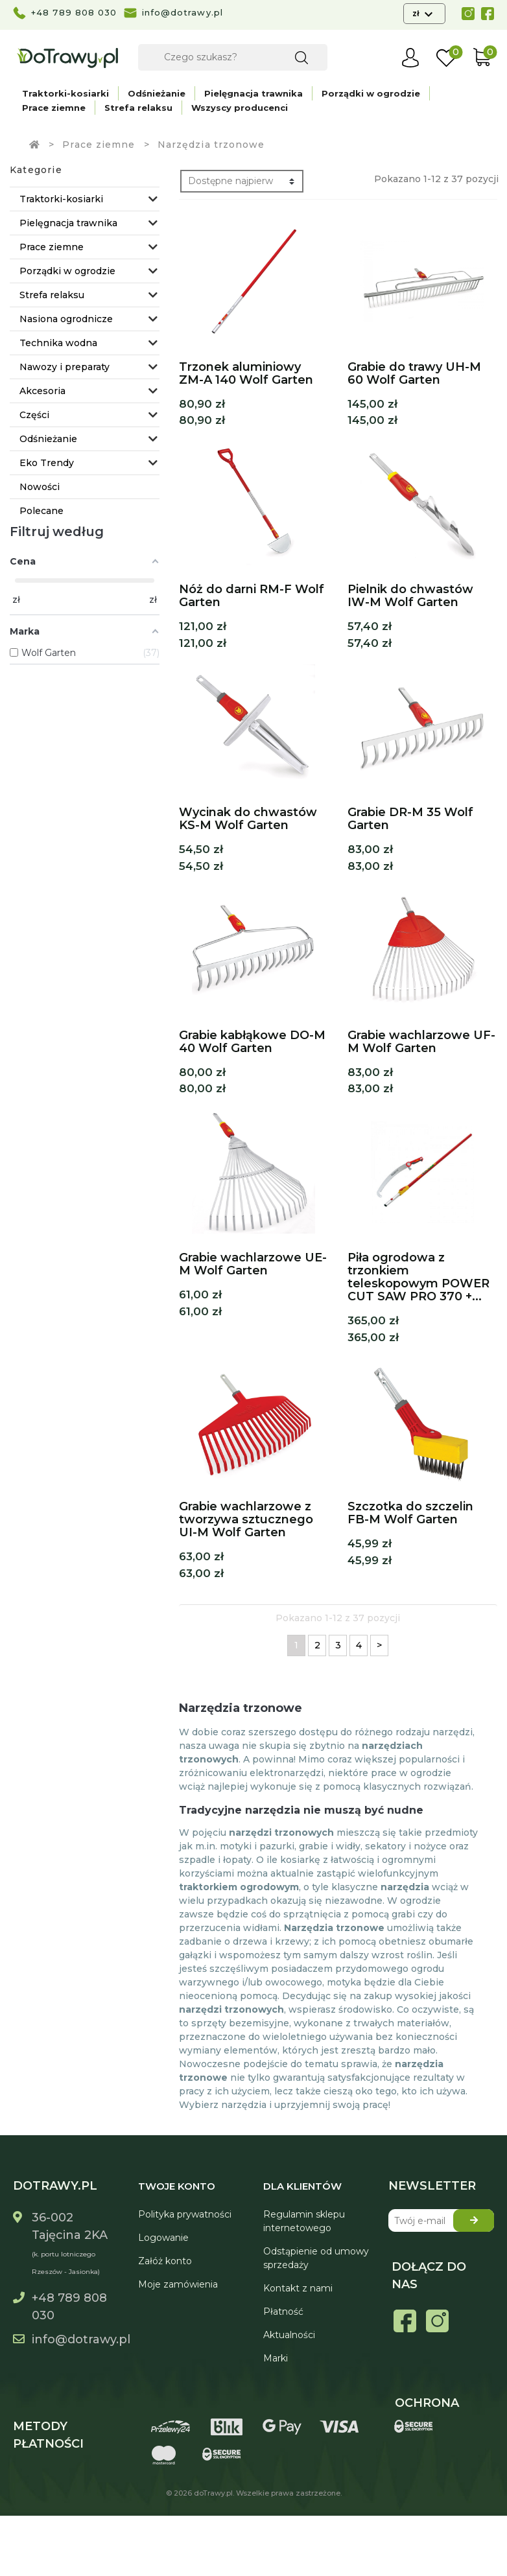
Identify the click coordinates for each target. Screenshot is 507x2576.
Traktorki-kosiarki (65, 93)
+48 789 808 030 (74, 12)
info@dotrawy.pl (183, 12)
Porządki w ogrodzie (371, 93)
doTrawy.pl (213, 2493)
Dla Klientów (302, 2186)
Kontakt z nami (298, 2288)
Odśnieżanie (156, 93)
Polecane (41, 511)
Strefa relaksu (138, 107)
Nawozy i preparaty (64, 367)
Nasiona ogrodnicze (66, 319)
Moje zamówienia (178, 2284)
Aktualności (289, 2335)
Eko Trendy (46, 463)
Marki (275, 2358)
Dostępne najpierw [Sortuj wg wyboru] (230, 181)
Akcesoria (42, 391)
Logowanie (163, 2237)
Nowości (39, 487)
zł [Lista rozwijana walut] (416, 13)
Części (34, 415)
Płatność (283, 2311)
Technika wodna (58, 343)
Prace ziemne (54, 107)
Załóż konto (165, 2261)
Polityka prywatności (184, 2214)
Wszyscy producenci (239, 107)
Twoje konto (176, 2186)
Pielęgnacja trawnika (253, 93)
